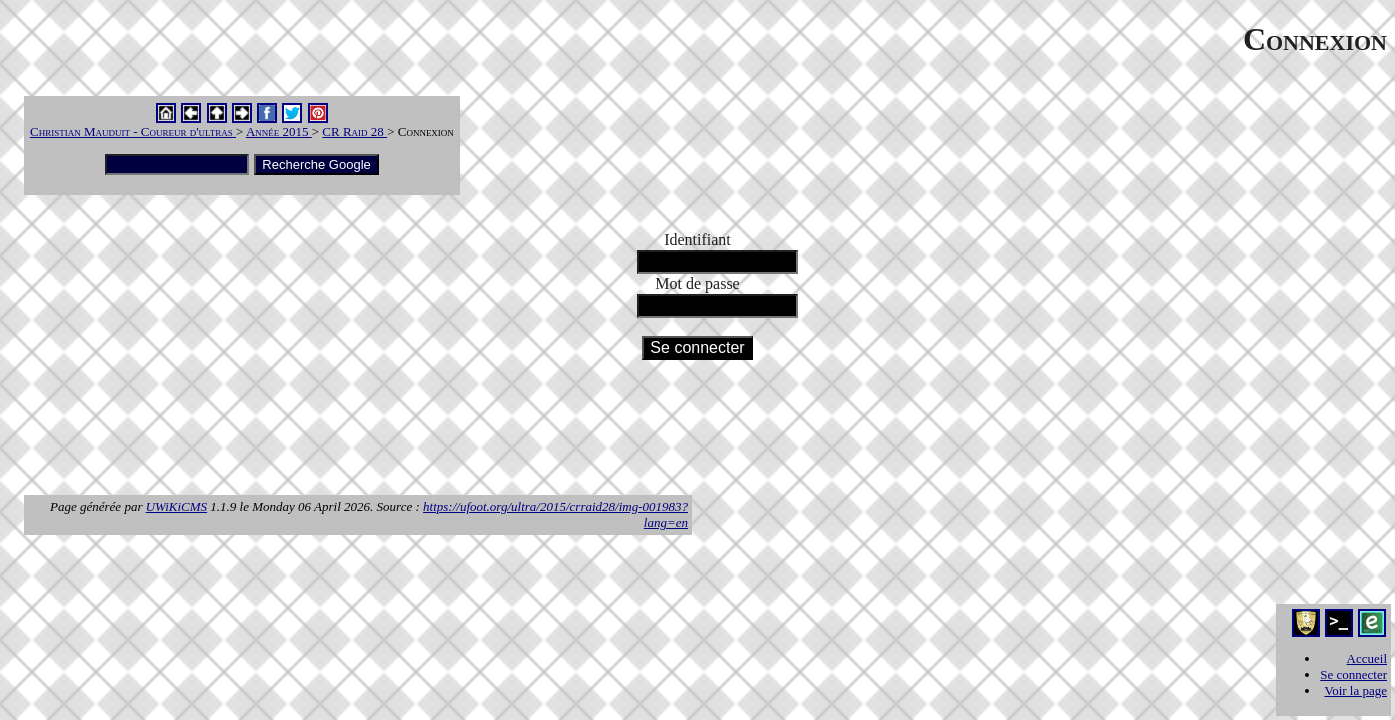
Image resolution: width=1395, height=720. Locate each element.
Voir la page (1355, 690)
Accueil (1367, 658)
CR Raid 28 (354, 131)
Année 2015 (279, 131)
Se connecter (1353, 674)
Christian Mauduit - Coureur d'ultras (133, 131)
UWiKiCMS (176, 506)
